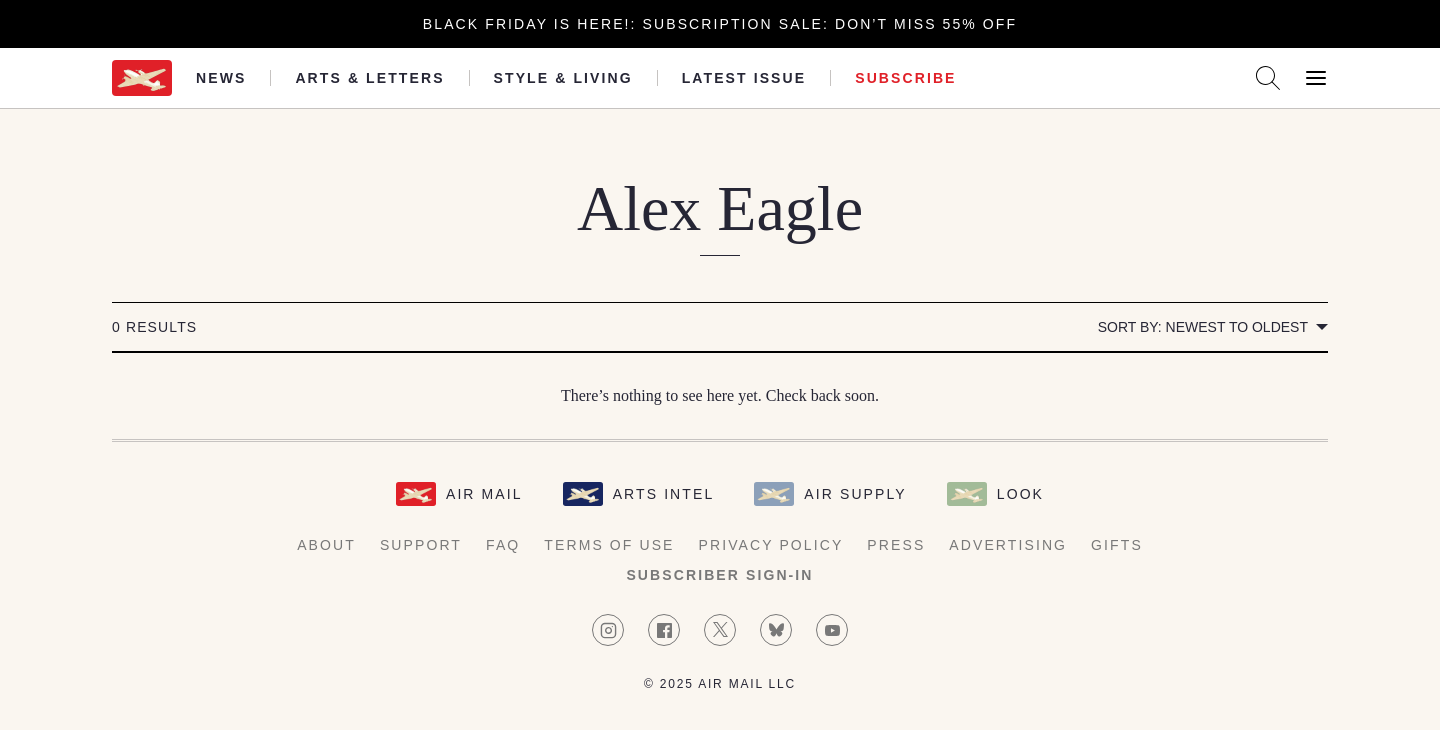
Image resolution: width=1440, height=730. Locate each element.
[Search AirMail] (1268, 78)
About (326, 545)
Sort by (1203, 327)
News (221, 78)
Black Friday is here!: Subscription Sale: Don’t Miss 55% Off (720, 24)
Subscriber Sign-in (719, 575)
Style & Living (563, 78)
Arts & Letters (369, 78)
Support (421, 545)
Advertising (1008, 545)
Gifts (1117, 545)
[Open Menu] (1316, 78)
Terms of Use (609, 545)
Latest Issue (744, 78)
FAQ (503, 545)
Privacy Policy (771, 545)
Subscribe (905, 78)
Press (896, 545)
